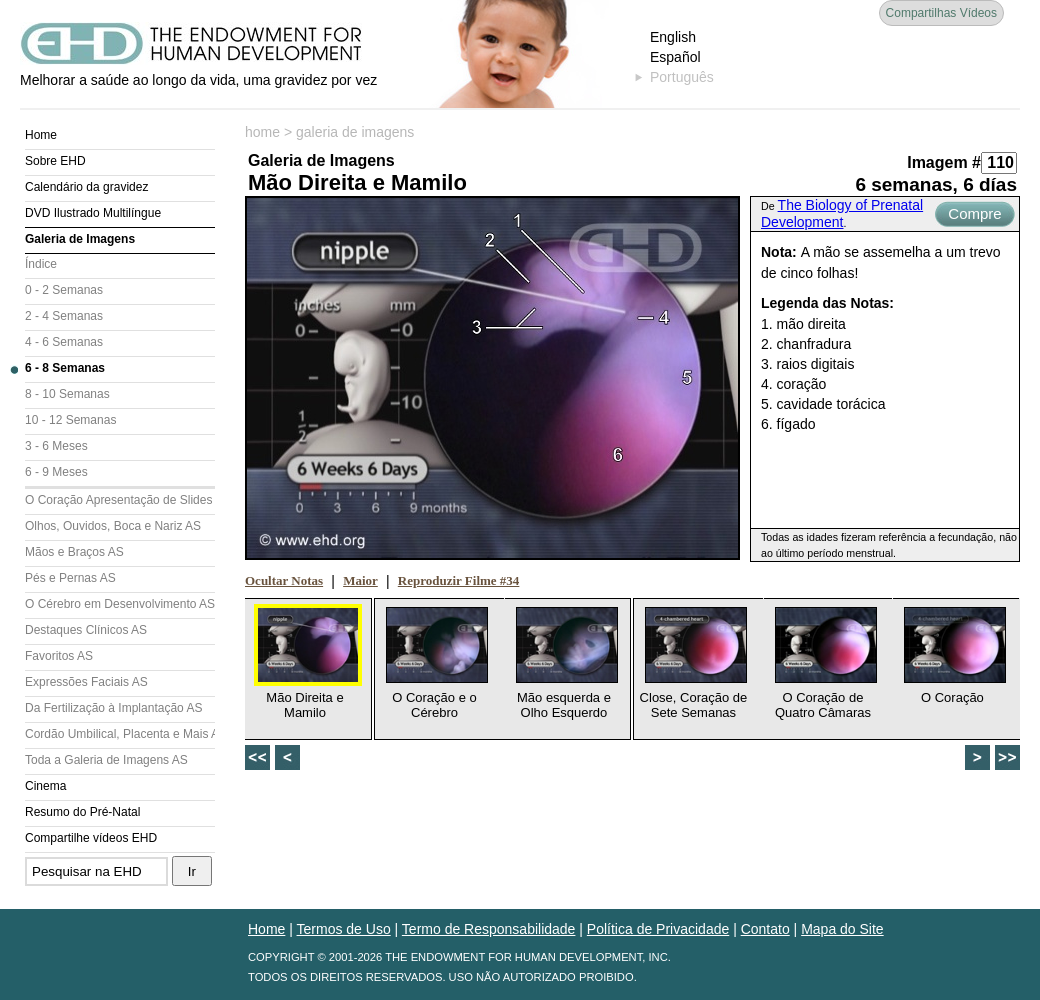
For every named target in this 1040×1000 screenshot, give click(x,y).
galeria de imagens (355, 132)
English (673, 37)
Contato (765, 929)
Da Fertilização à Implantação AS (113, 708)
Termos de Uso (344, 929)
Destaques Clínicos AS (86, 630)
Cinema (45, 786)
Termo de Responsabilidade (489, 929)
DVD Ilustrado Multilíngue (93, 213)
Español (675, 57)
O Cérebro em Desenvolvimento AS (120, 604)
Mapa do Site (842, 929)
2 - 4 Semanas (64, 316)
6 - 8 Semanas (65, 368)
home (262, 132)
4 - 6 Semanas (64, 342)
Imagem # (944, 162)
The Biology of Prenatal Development (842, 213)
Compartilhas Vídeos (941, 13)
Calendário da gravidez (86, 187)
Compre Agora (974, 216)
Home (41, 135)
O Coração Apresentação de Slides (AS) (120, 500)
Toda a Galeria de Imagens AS (106, 760)
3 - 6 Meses (56, 446)
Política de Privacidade (658, 929)
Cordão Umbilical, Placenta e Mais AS (120, 734)
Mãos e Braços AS (74, 552)
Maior (360, 580)
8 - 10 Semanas (67, 394)
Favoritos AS (59, 656)
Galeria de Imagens (80, 239)
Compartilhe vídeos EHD (91, 838)
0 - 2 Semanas (64, 290)
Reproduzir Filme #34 (459, 580)
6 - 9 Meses (56, 472)
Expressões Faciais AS (86, 682)
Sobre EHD (55, 161)
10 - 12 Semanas (70, 420)
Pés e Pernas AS (70, 578)
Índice (41, 264)
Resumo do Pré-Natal (82, 812)
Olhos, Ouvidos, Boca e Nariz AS (113, 526)
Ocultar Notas (284, 580)
